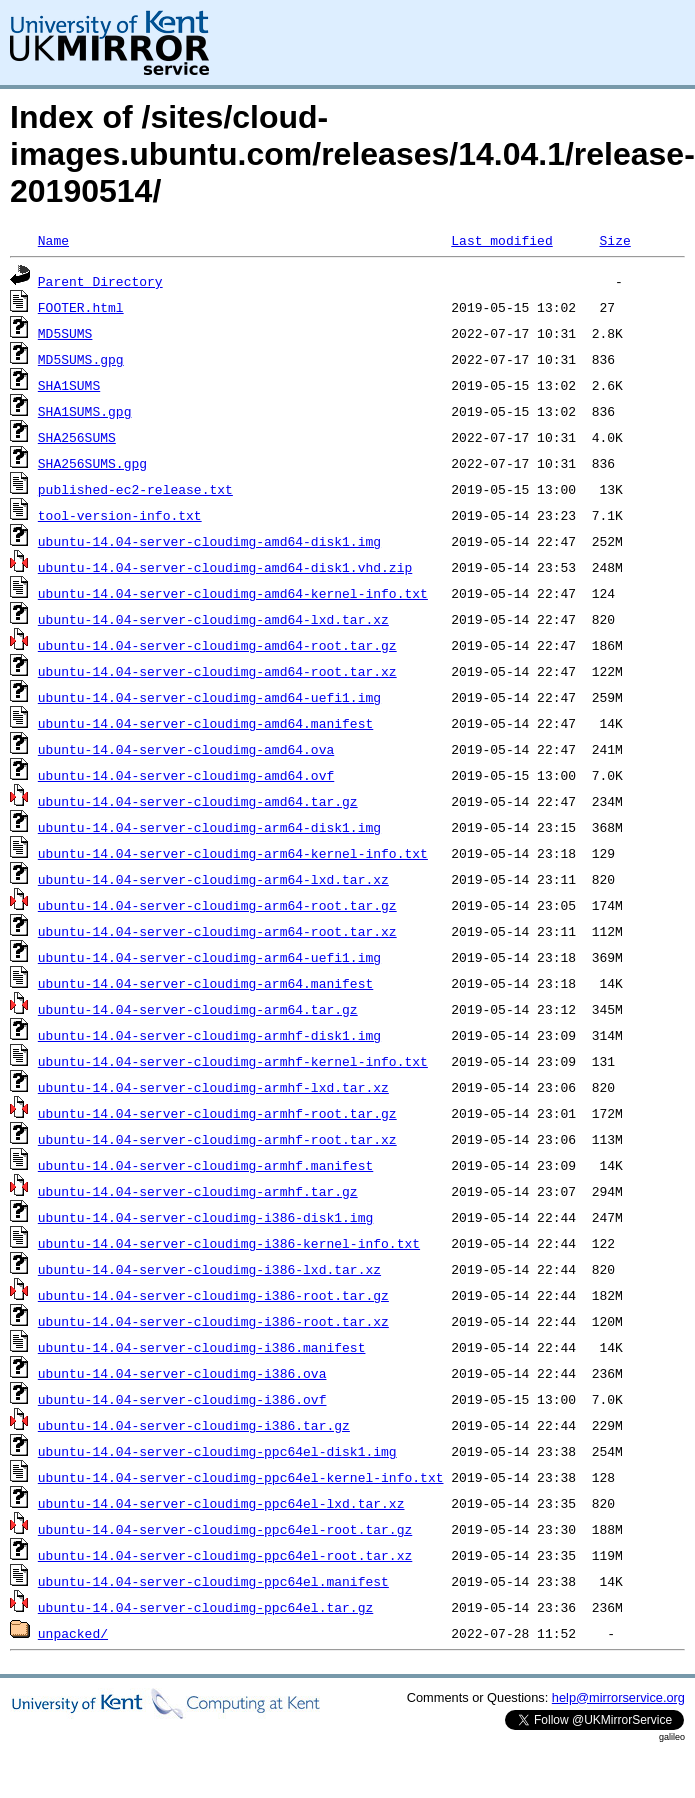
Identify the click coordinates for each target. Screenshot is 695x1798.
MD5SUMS (65, 333)
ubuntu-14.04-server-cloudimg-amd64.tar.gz (198, 801)
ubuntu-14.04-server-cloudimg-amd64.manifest (205, 723)
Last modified (501, 240)
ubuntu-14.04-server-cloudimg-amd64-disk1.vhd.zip (225, 567)
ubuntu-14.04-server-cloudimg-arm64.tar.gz (198, 1009)
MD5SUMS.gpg (81, 359)
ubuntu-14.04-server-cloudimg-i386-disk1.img (205, 1217)
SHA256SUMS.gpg (92, 463)
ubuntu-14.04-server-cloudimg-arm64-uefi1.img (209, 957)
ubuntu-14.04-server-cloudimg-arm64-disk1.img (209, 827)
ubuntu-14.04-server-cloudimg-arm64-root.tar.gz (217, 905)
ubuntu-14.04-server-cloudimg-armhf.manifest (205, 1165)
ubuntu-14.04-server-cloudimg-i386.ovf (182, 1399)
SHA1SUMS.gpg (85, 411)
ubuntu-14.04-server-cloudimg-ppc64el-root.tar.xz (225, 1555)
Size (614, 240)
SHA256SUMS (77, 437)
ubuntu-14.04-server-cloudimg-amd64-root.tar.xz (217, 671)
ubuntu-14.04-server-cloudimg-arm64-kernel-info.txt (233, 853)
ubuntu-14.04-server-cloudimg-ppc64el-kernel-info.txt (241, 1477)
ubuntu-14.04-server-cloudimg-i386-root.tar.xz (213, 1321)
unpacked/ (73, 1633)
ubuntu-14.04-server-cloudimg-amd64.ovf (186, 775)
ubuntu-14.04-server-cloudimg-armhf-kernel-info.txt (233, 1061)
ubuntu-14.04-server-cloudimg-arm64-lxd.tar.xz (213, 879)
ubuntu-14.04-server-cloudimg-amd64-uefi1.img (209, 697)
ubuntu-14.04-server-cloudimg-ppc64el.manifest (213, 1581)
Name (53, 240)
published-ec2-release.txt (135, 489)
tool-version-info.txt (120, 515)
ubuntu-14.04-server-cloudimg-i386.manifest (202, 1347)
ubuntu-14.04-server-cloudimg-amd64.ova (186, 749)
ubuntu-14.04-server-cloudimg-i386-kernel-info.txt (229, 1243)
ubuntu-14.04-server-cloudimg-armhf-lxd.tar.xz (213, 1087)
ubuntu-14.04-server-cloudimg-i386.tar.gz (194, 1425)
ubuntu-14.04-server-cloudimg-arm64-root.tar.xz (217, 931)
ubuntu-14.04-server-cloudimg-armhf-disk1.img (209, 1035)
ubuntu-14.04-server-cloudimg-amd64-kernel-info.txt (233, 593)
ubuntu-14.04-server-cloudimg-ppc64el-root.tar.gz (225, 1529)
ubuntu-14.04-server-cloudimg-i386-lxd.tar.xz (209, 1269)
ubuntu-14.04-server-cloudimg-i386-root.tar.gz (213, 1295)
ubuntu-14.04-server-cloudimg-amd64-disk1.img (209, 541)
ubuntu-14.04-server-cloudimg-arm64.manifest (205, 983)
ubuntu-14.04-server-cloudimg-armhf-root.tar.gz (217, 1113)
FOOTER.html (81, 307)
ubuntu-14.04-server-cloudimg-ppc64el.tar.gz (205, 1607)
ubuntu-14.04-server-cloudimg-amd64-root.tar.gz (217, 645)
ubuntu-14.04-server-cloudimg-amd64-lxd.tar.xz (213, 619)
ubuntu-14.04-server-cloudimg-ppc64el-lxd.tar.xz (221, 1503)
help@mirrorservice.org (618, 1697)
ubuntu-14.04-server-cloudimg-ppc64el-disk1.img (217, 1451)
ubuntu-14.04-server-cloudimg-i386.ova (182, 1373)
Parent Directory (100, 281)
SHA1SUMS (69, 385)
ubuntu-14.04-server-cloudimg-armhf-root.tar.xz (217, 1139)
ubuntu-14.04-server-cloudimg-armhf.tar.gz (198, 1191)
